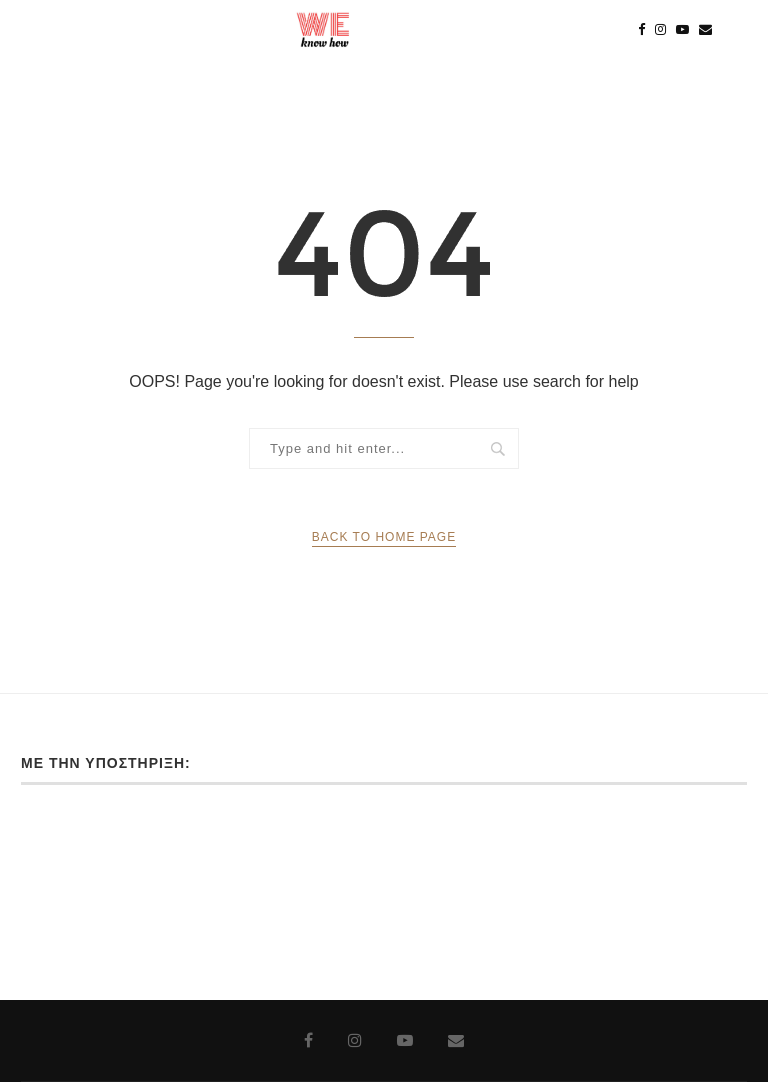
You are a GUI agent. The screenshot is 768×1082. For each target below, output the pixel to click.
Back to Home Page (384, 537)
